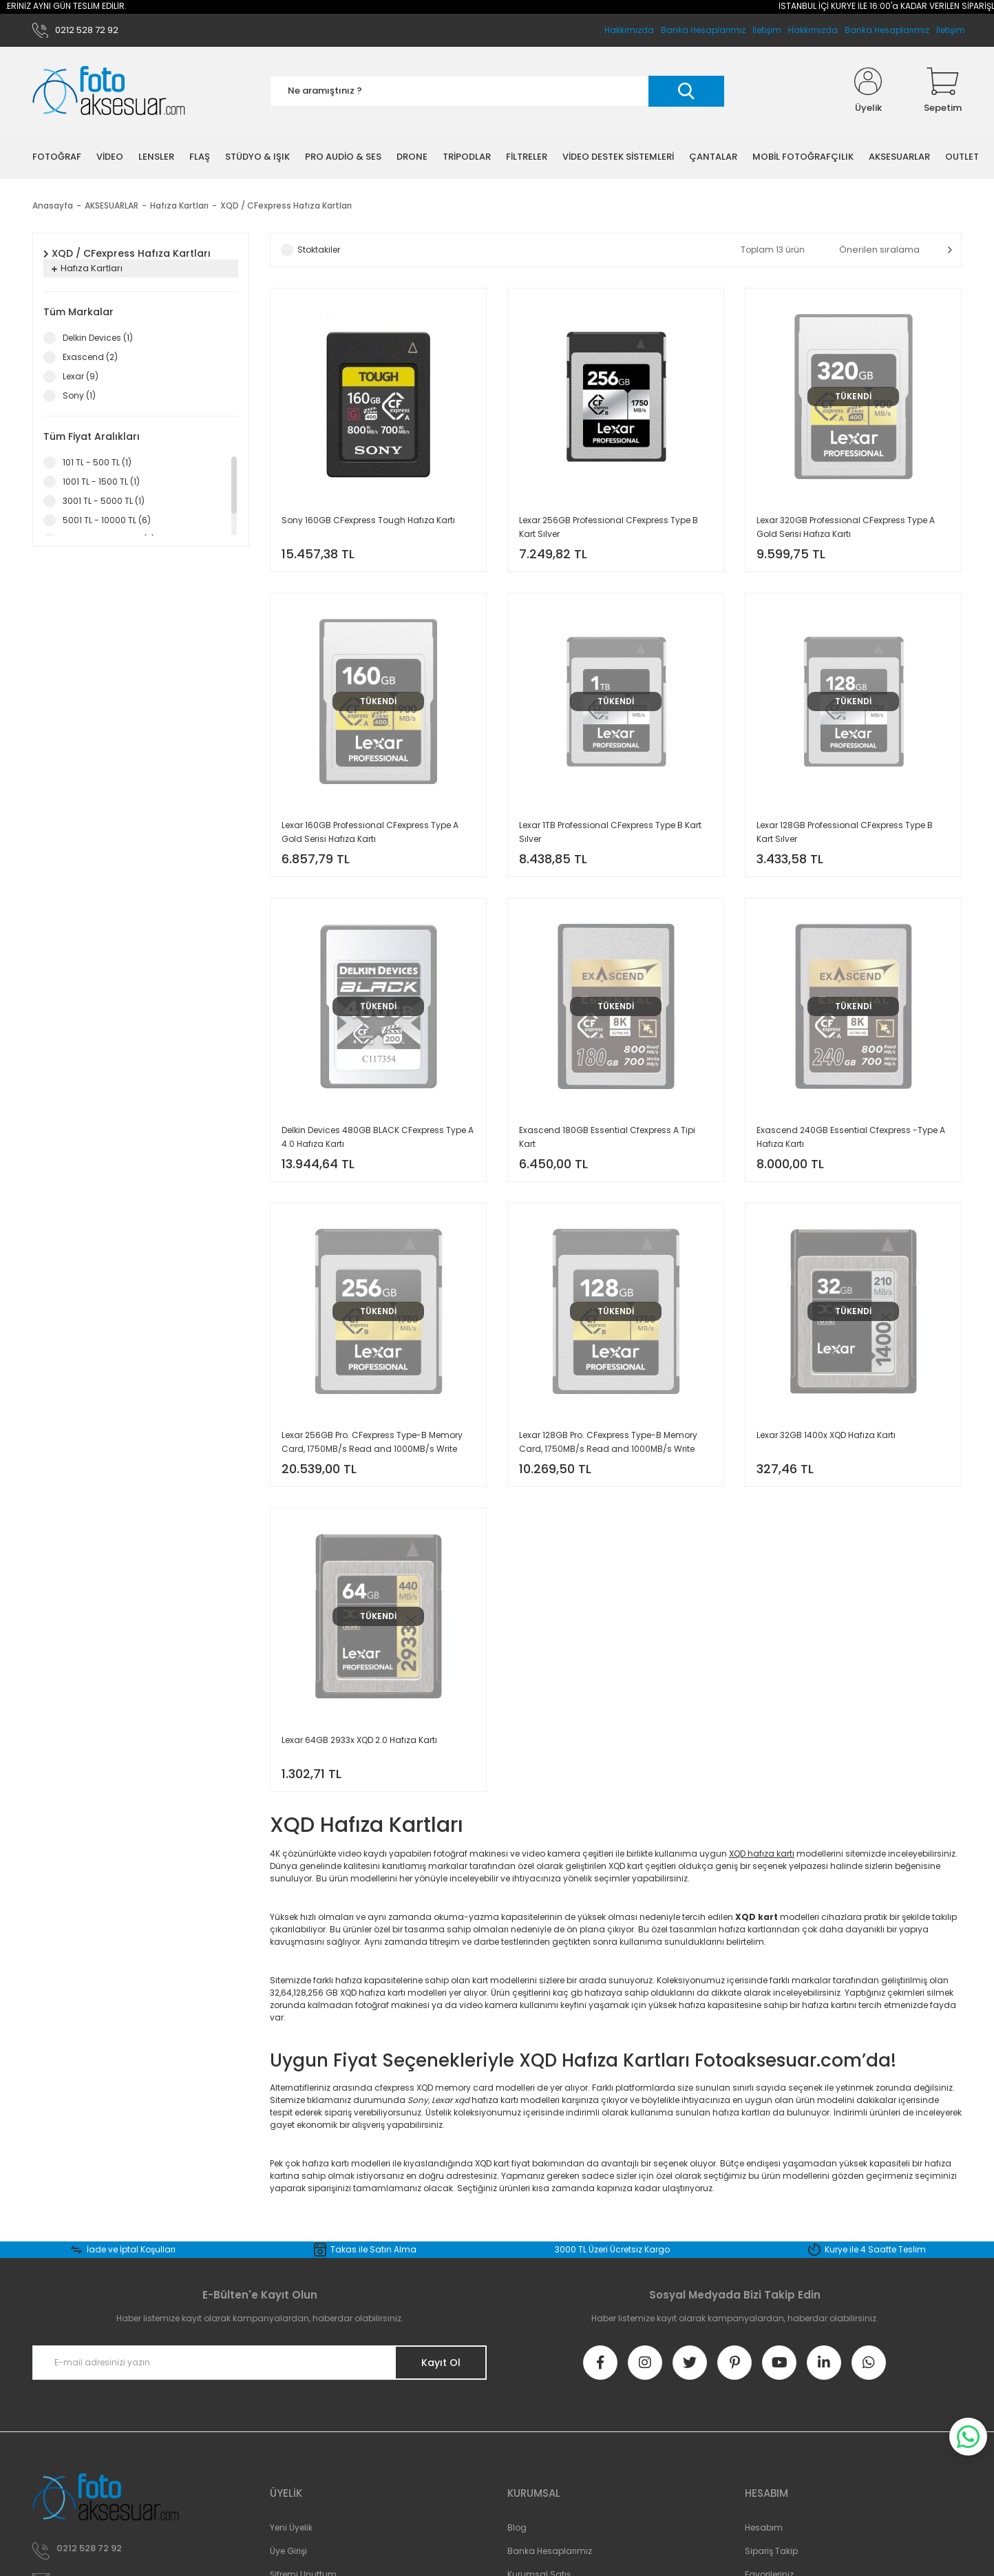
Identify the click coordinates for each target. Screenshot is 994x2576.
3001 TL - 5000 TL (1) (104, 501)
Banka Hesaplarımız (887, 30)
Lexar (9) (80, 376)
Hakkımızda (813, 30)
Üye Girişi (288, 2551)
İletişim (950, 30)
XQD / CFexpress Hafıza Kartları (286, 205)
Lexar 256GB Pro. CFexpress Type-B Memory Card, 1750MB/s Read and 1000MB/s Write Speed (372, 1442)
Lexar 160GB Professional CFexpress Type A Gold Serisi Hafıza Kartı (370, 832)
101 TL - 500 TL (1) (97, 462)
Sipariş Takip (771, 2551)
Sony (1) (79, 395)
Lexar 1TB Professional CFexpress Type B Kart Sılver (610, 832)
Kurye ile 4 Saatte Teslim (875, 2249)
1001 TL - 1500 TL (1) (101, 481)
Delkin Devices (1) (98, 338)
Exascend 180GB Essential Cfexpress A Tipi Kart (607, 1137)
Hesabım (764, 2527)
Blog (517, 2527)
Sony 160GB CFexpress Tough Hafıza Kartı (368, 520)
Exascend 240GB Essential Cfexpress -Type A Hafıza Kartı (851, 1137)
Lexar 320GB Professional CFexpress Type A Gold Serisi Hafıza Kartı (846, 527)
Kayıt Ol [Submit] (441, 2362)
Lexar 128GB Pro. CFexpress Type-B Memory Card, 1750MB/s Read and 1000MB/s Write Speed (608, 1442)
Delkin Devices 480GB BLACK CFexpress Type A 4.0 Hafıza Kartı (378, 1137)
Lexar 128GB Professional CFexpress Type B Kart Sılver (845, 832)
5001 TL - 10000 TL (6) (107, 520)
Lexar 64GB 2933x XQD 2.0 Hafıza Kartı (359, 1740)
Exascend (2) (90, 357)
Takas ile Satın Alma (373, 2249)
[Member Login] (868, 90)
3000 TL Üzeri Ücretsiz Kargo (612, 2249)
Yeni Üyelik (291, 2527)
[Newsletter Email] (259, 2362)
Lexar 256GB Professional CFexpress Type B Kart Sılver (608, 527)
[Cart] (943, 90)
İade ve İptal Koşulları (131, 2249)
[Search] (497, 91)
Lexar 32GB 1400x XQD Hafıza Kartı (826, 1435)
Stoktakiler (318, 249)
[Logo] (108, 91)
